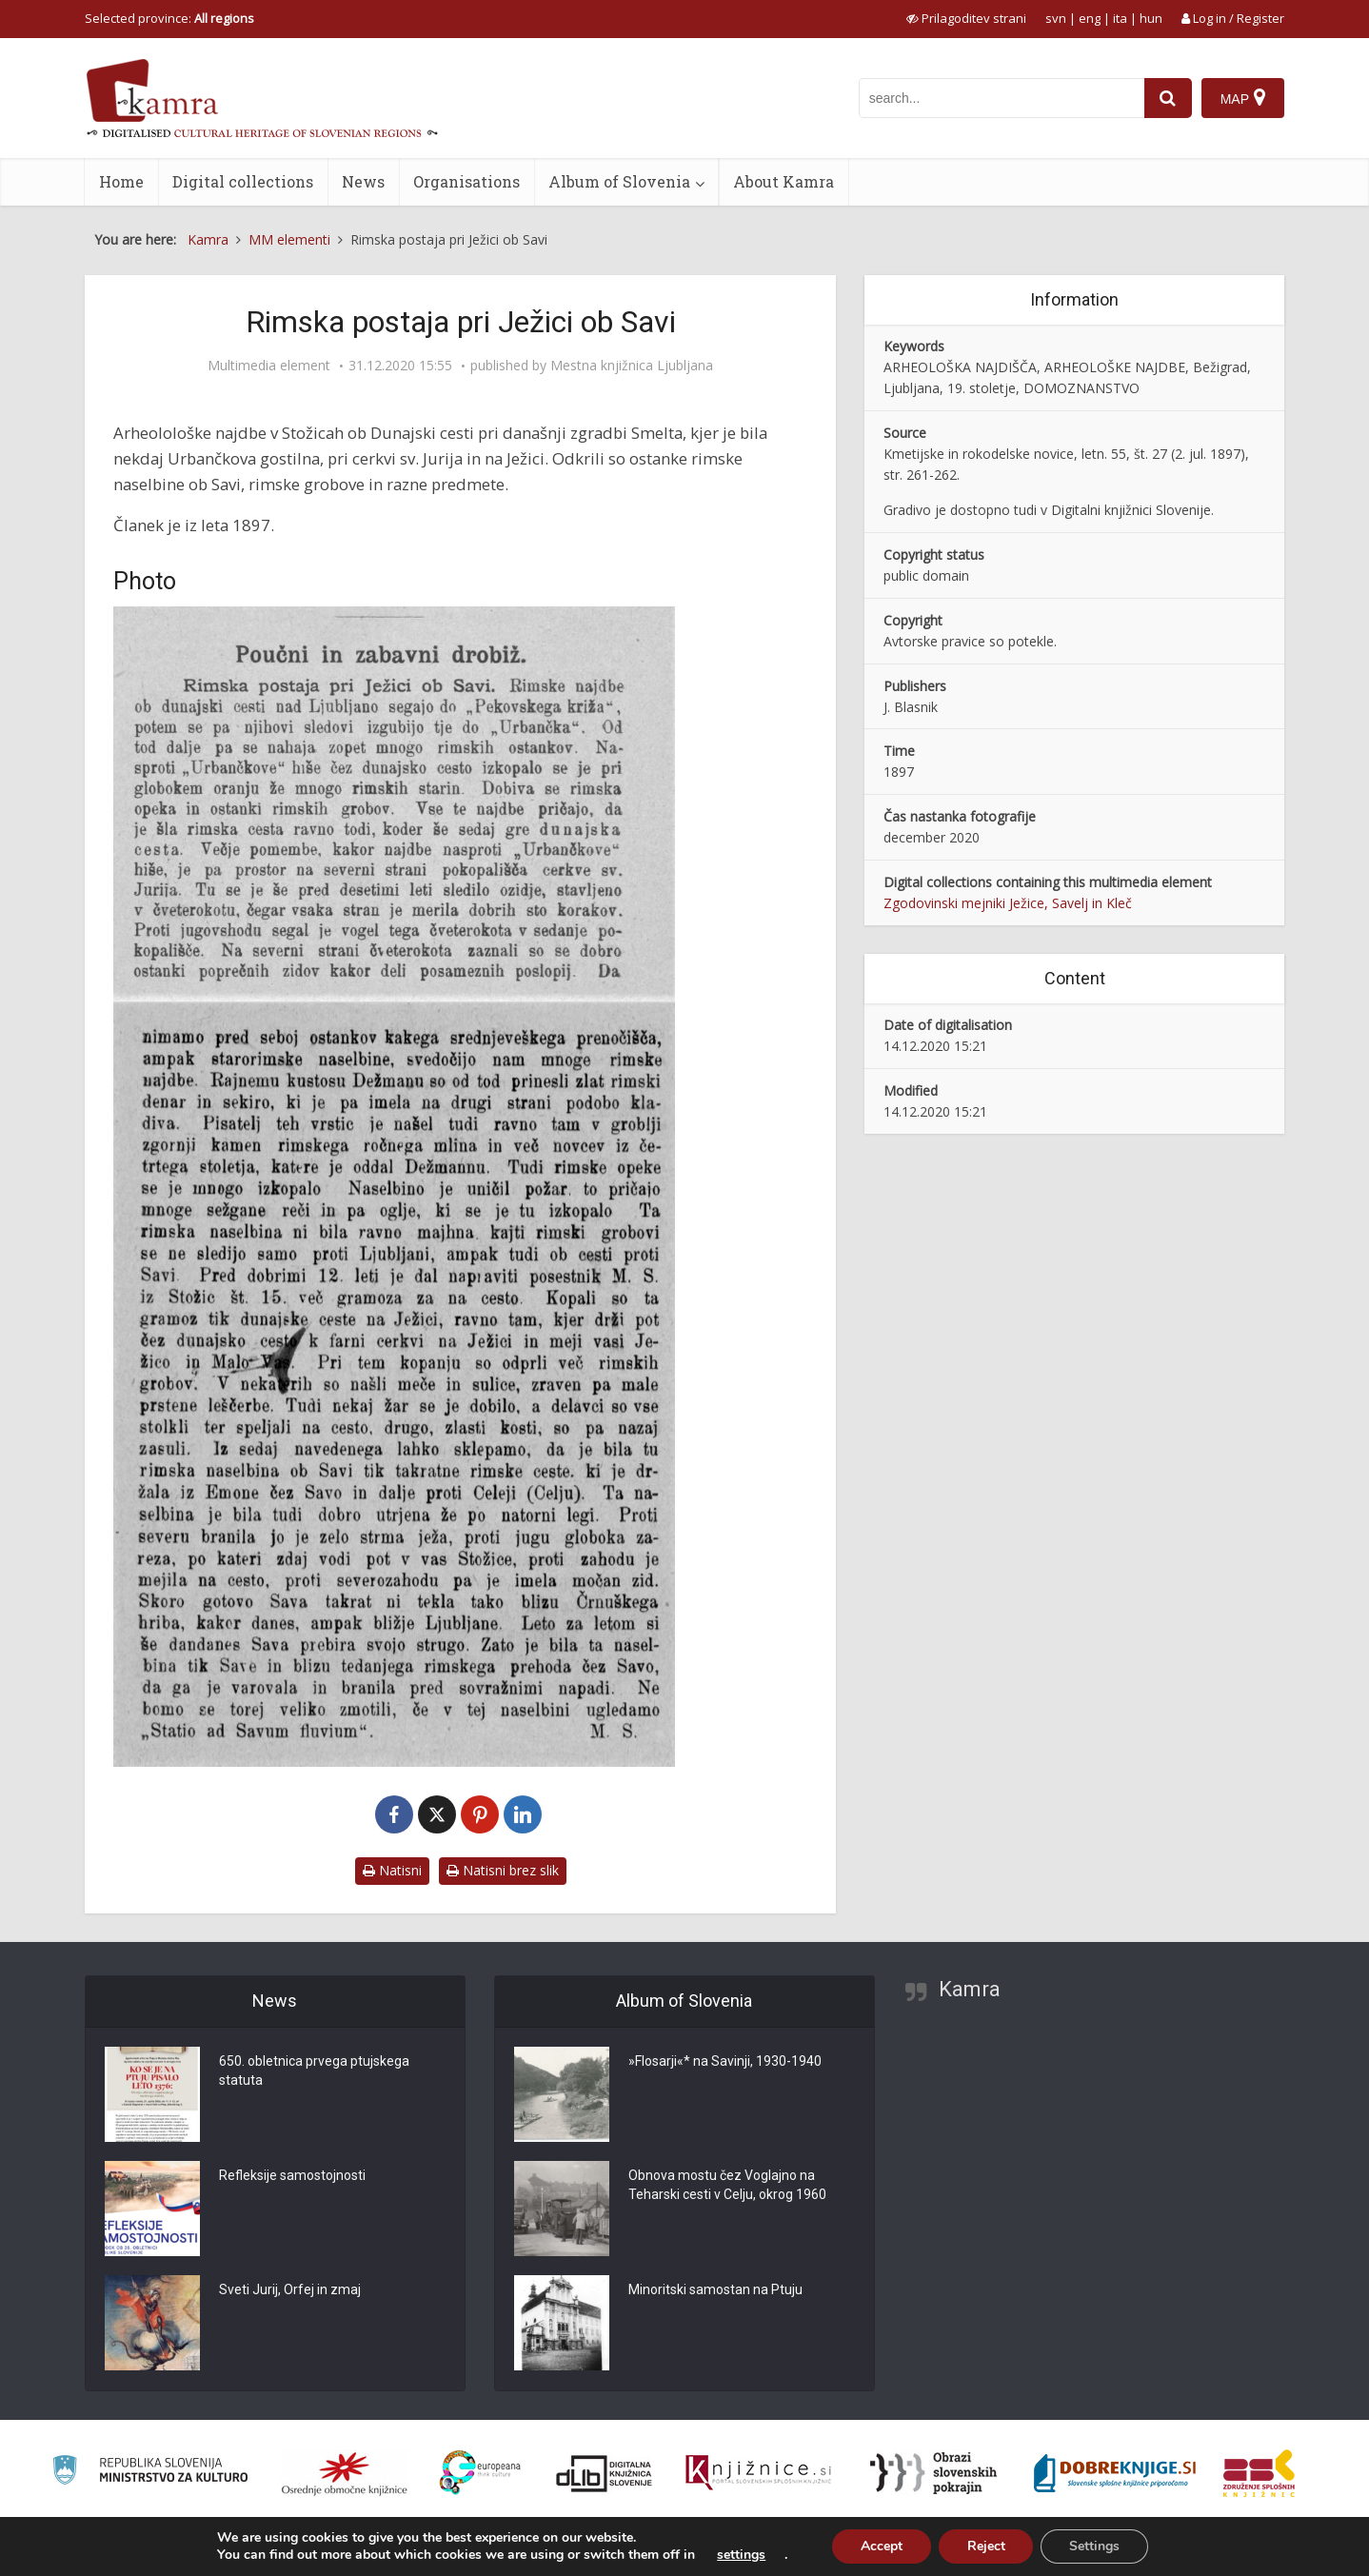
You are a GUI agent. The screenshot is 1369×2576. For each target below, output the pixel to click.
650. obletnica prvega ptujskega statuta (314, 2070)
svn (1055, 18)
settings (741, 2555)
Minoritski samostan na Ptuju (715, 2289)
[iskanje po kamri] (1001, 98)
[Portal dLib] (604, 2473)
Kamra (970, 1989)
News (363, 181)
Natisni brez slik (502, 1870)
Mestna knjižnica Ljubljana (631, 365)
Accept (882, 2546)
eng (1090, 18)
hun (1151, 18)
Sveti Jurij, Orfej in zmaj (290, 2289)
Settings (1095, 2546)
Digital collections (242, 181)
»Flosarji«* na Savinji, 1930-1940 (725, 2061)
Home (121, 181)
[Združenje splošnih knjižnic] (1259, 2473)
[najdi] (1168, 98)
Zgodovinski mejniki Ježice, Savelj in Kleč (1007, 903)
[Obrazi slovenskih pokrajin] (933, 2473)
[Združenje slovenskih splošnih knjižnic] (758, 2473)
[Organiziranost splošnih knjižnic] (344, 2473)
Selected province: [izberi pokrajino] (169, 18)
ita (1120, 18)
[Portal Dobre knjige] (1115, 2473)
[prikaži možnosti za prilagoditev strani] (966, 18)
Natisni (392, 1870)
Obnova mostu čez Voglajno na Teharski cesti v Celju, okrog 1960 (727, 2185)
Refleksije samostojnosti (292, 2175)
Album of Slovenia (619, 181)
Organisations (466, 181)
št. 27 (1152, 454)
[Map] (1242, 98)
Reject (986, 2546)
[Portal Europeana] (480, 2472)
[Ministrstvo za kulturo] (150, 2472)
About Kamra (783, 181)
